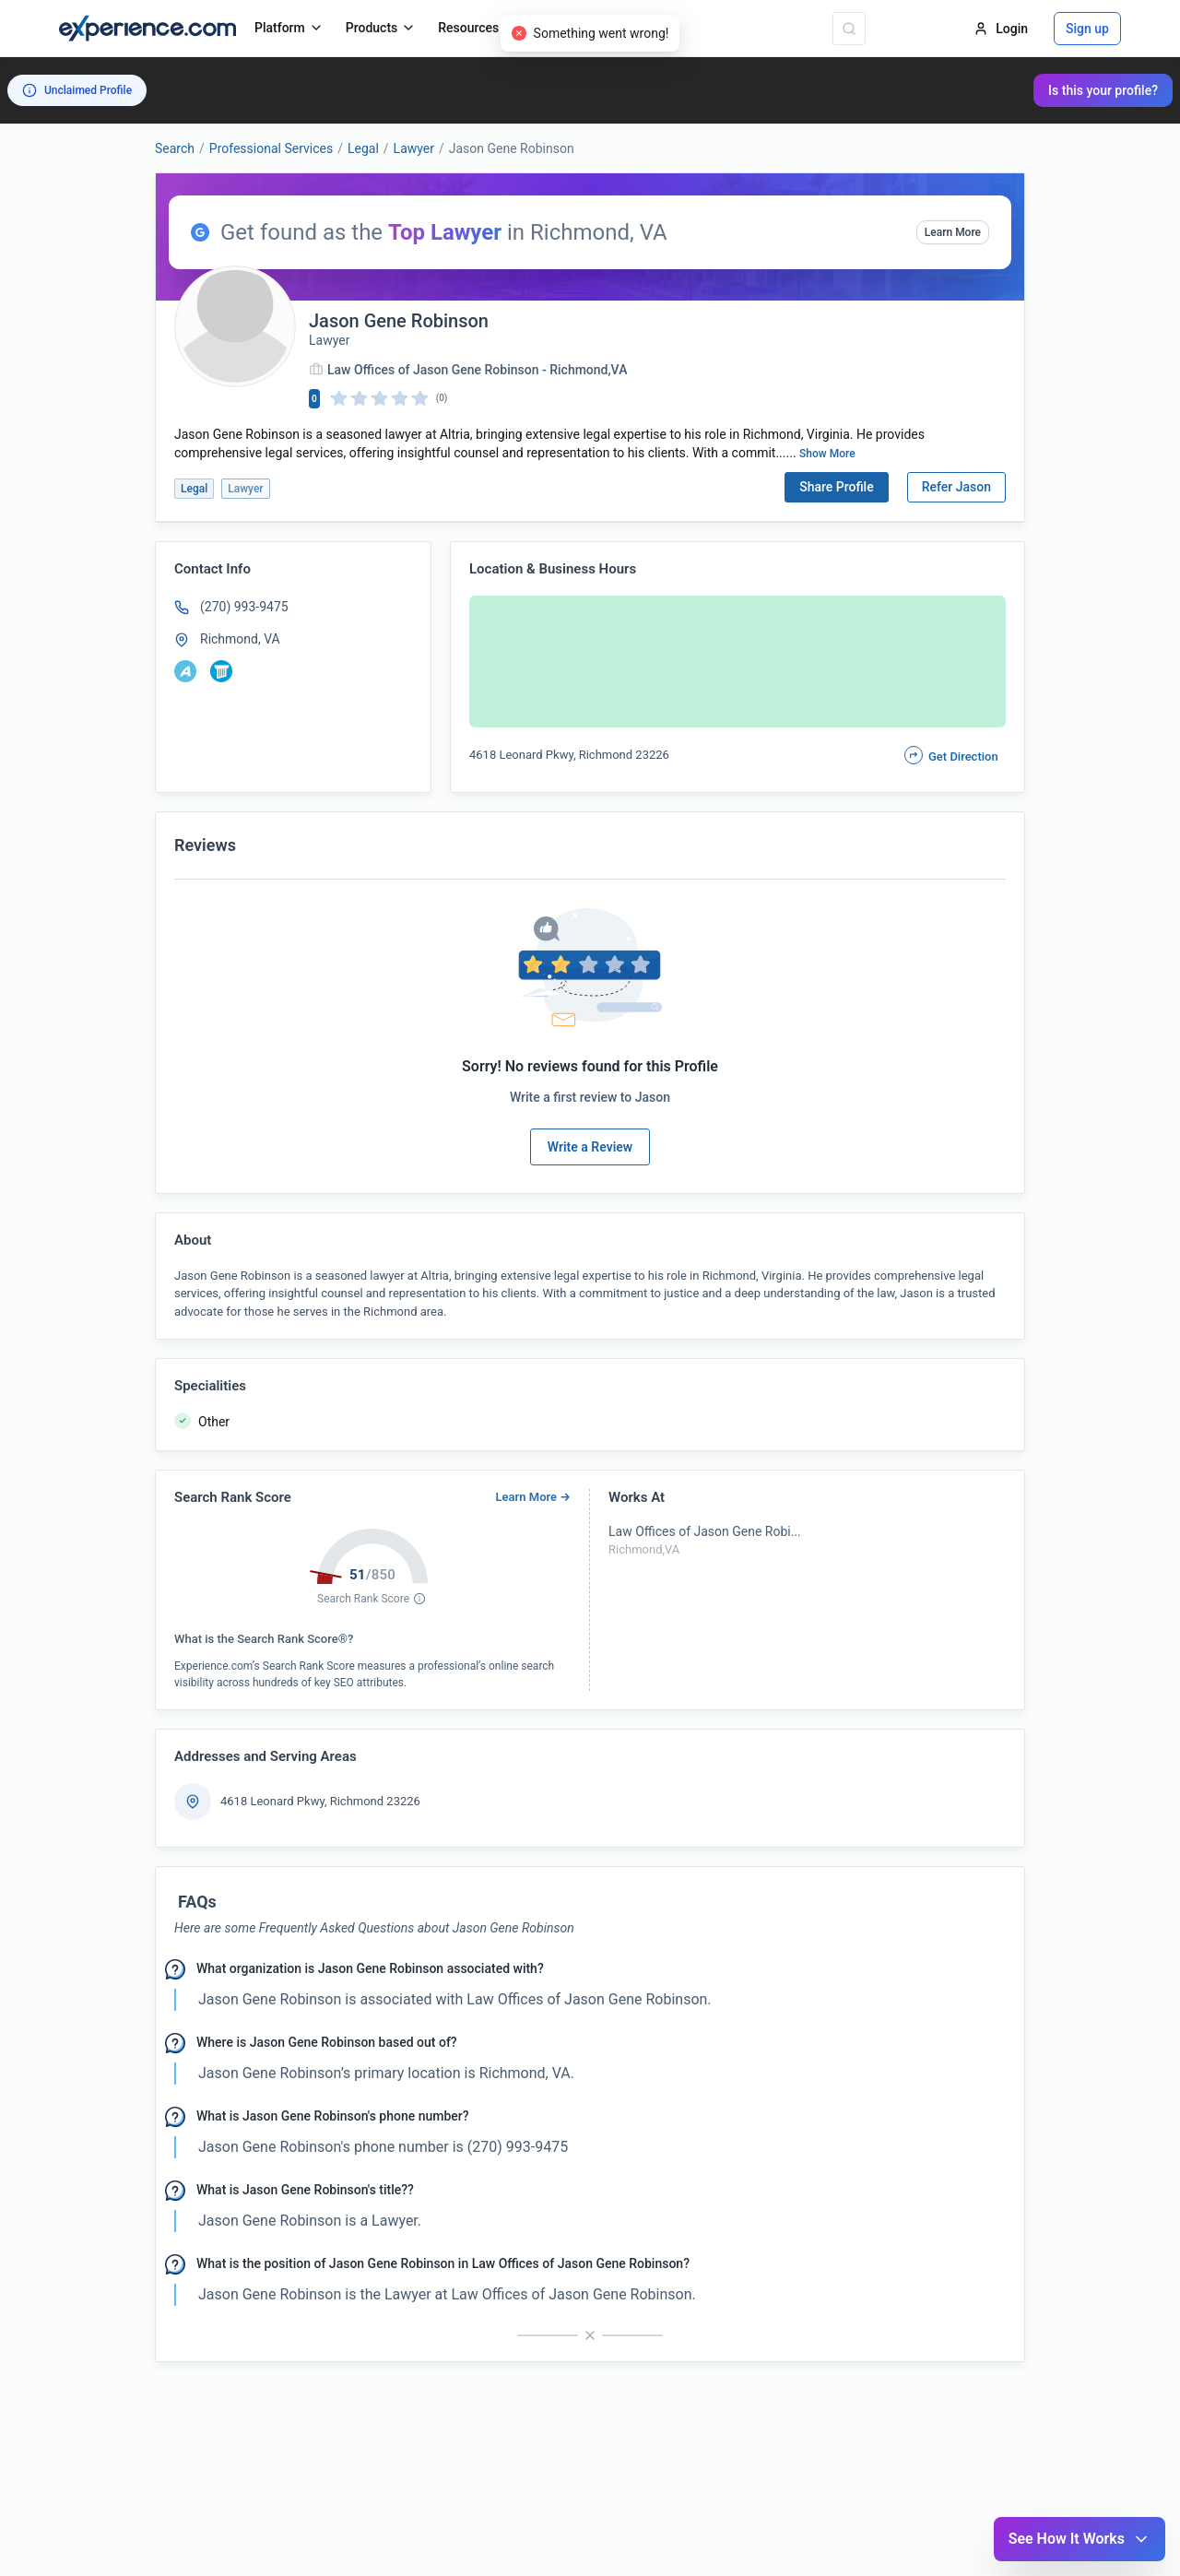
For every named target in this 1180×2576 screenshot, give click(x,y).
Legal (363, 148)
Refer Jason (956, 486)
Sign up (1087, 28)
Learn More (953, 232)
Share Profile (836, 486)
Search (175, 148)
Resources (477, 27)
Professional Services (271, 148)
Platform (289, 27)
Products (381, 27)
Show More (827, 453)
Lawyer (414, 148)
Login (1001, 28)
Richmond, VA (240, 639)
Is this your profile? (1103, 90)
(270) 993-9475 (244, 606)
